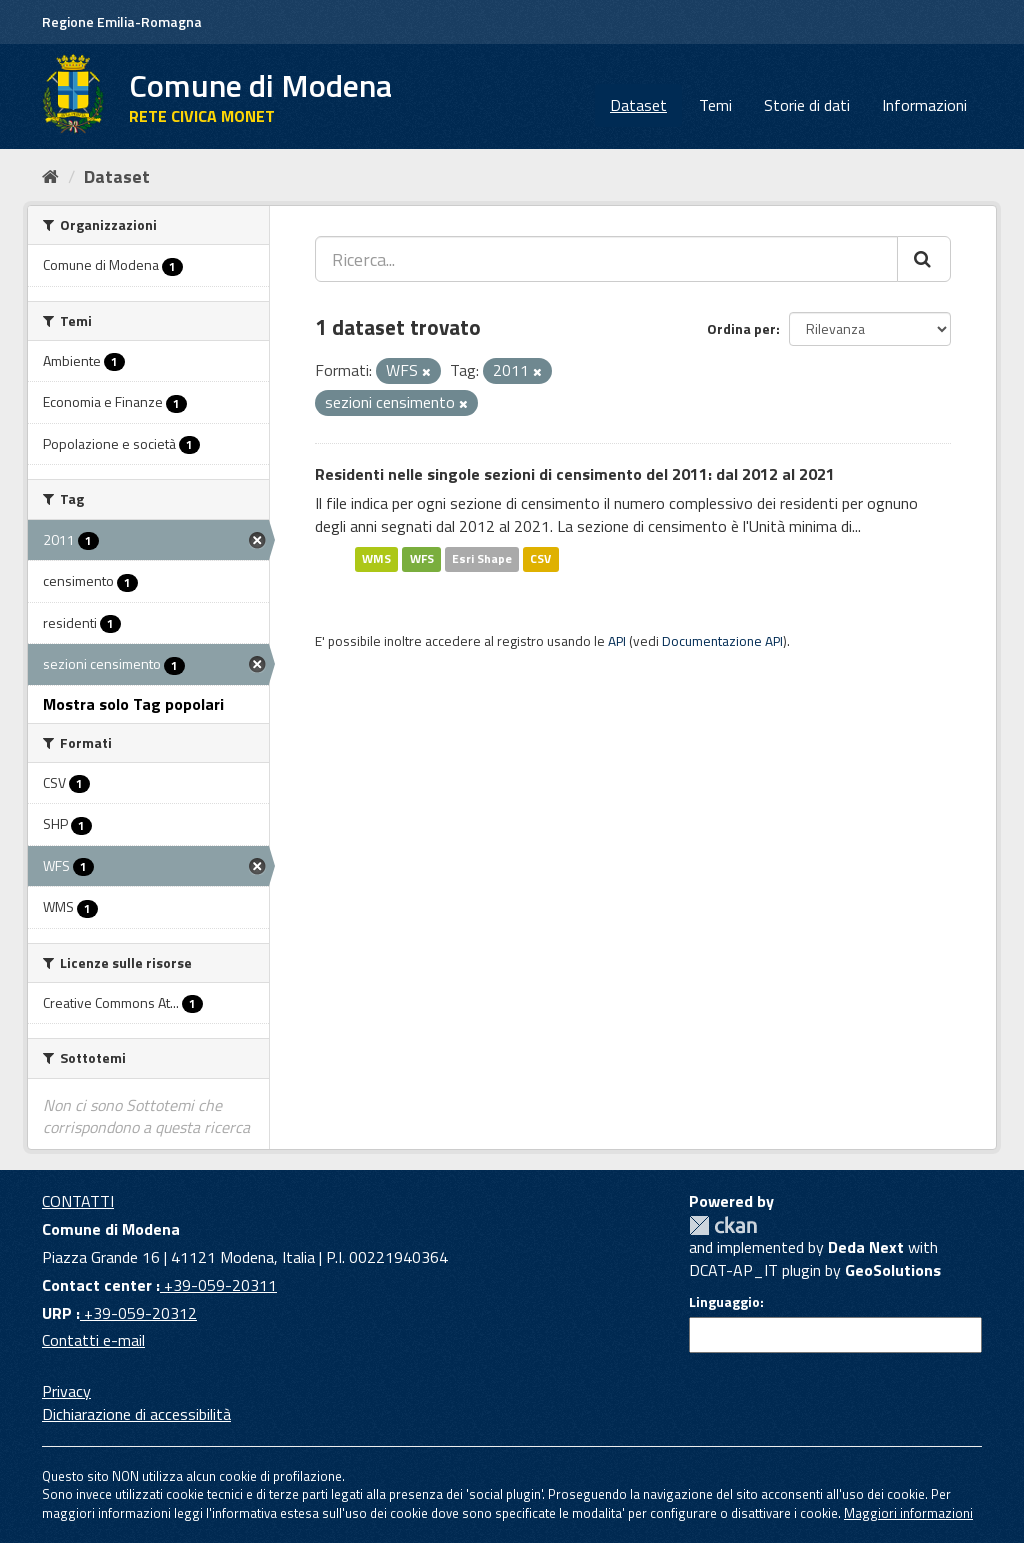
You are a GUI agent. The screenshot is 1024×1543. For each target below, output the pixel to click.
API (617, 641)
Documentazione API (722, 641)
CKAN (723, 1225)
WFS (422, 558)
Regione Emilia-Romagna (122, 21)
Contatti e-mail (93, 1340)
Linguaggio (724, 1302)
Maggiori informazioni (908, 1513)
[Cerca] (924, 259)
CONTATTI (78, 1201)
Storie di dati (807, 105)
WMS (376, 558)
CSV (540, 558)
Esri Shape (482, 558)
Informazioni (924, 105)
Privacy (66, 1391)
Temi (715, 105)
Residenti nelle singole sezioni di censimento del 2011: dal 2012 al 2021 (575, 474)
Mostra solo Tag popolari (133, 704)
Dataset (638, 105)
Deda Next (866, 1247)
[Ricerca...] (606, 259)
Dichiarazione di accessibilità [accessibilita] (136, 1414)
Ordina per (741, 328)
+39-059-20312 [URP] (138, 1313)
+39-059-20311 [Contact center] (218, 1285)
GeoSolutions (893, 1270)
